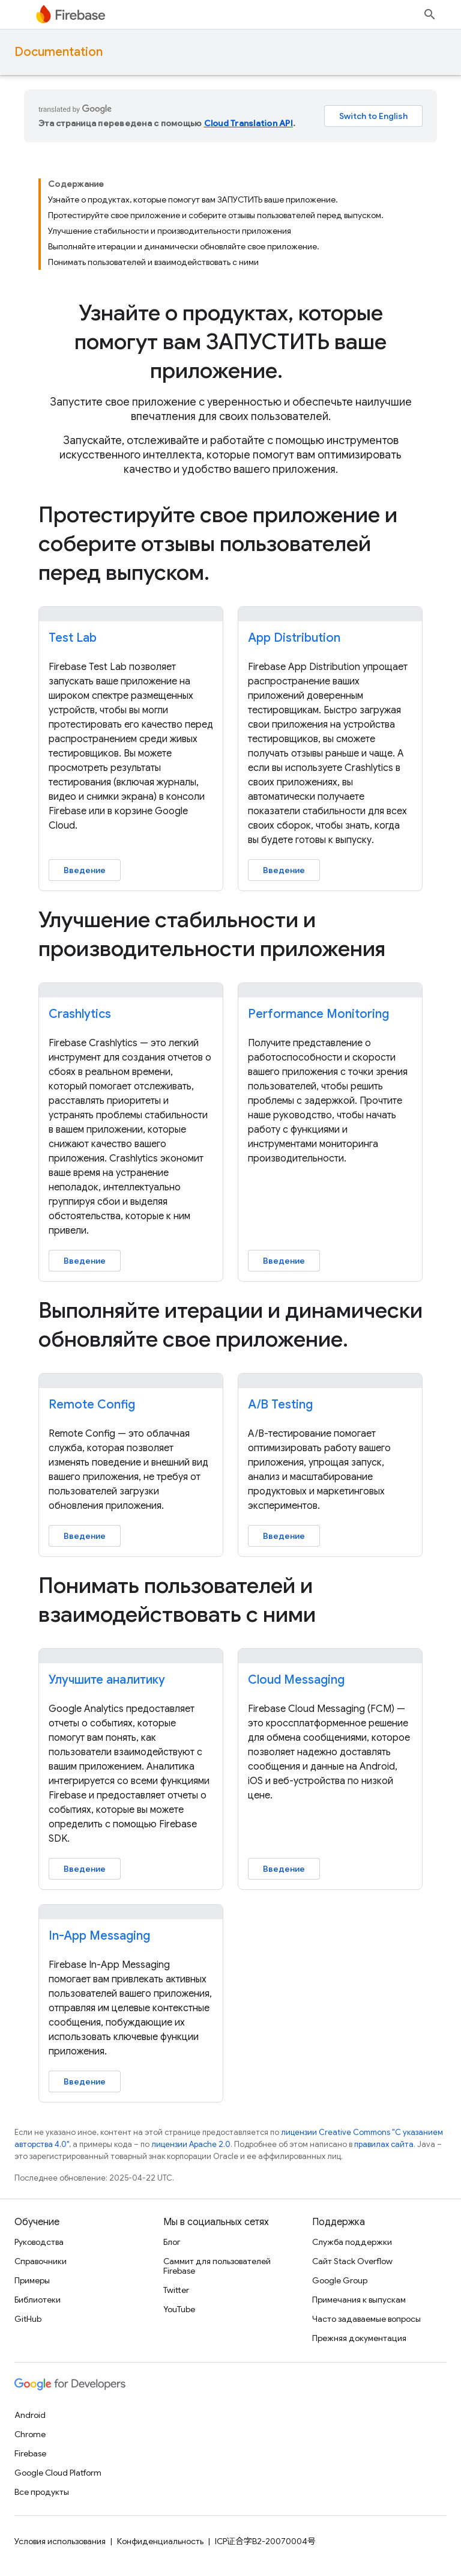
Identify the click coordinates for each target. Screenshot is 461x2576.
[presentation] (230, 342)
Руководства (39, 2241)
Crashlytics (80, 1014)
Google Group (339, 2280)
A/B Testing (280, 1404)
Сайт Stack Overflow (352, 2261)
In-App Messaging (99, 1935)
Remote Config (92, 1404)
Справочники (40, 2261)
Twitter (176, 2290)
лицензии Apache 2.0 (190, 2144)
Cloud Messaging (296, 1679)
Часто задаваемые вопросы (366, 2318)
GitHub (27, 2318)
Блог (172, 2241)
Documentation (58, 51)
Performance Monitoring (318, 1014)
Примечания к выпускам (359, 2299)
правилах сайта (384, 2144)
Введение (85, 870)
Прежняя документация (359, 2338)
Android (30, 2415)
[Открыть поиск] (430, 14)
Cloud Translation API (248, 123)
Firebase (30, 2453)
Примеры (32, 2280)
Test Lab (73, 637)
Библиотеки (37, 2299)
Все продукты (41, 2491)
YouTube (179, 2309)
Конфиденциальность (160, 2541)
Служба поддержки (352, 2241)
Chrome (30, 2434)
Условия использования (60, 2541)
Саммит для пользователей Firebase (217, 2266)
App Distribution (294, 637)
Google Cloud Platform (57, 2472)
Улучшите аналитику (107, 1679)
